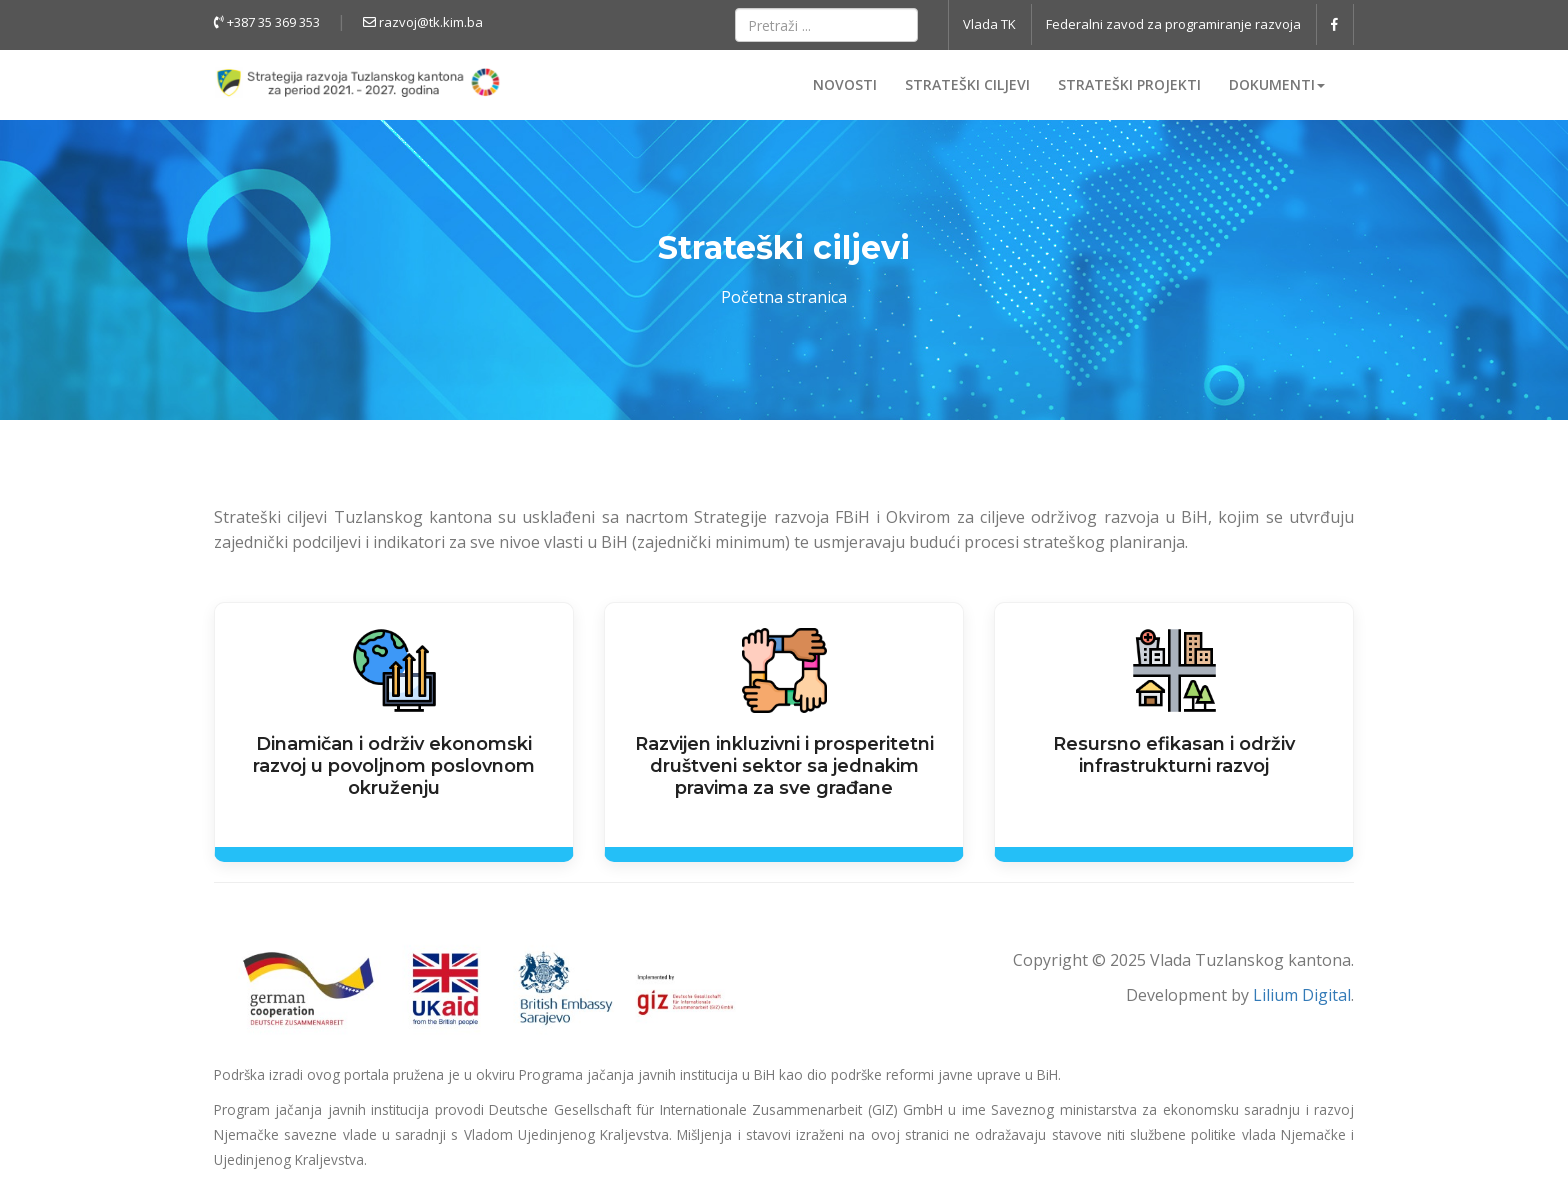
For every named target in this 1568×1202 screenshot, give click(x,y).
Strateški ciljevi (967, 84)
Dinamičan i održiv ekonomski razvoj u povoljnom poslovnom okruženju (394, 766)
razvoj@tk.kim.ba (423, 22)
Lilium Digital (1302, 995)
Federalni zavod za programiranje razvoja (1173, 24)
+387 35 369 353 (267, 22)
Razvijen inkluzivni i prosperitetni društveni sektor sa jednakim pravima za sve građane (784, 766)
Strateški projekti (1129, 84)
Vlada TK (989, 24)
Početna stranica (784, 297)
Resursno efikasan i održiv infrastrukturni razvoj (1174, 755)
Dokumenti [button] (1277, 84)
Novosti (845, 84)
